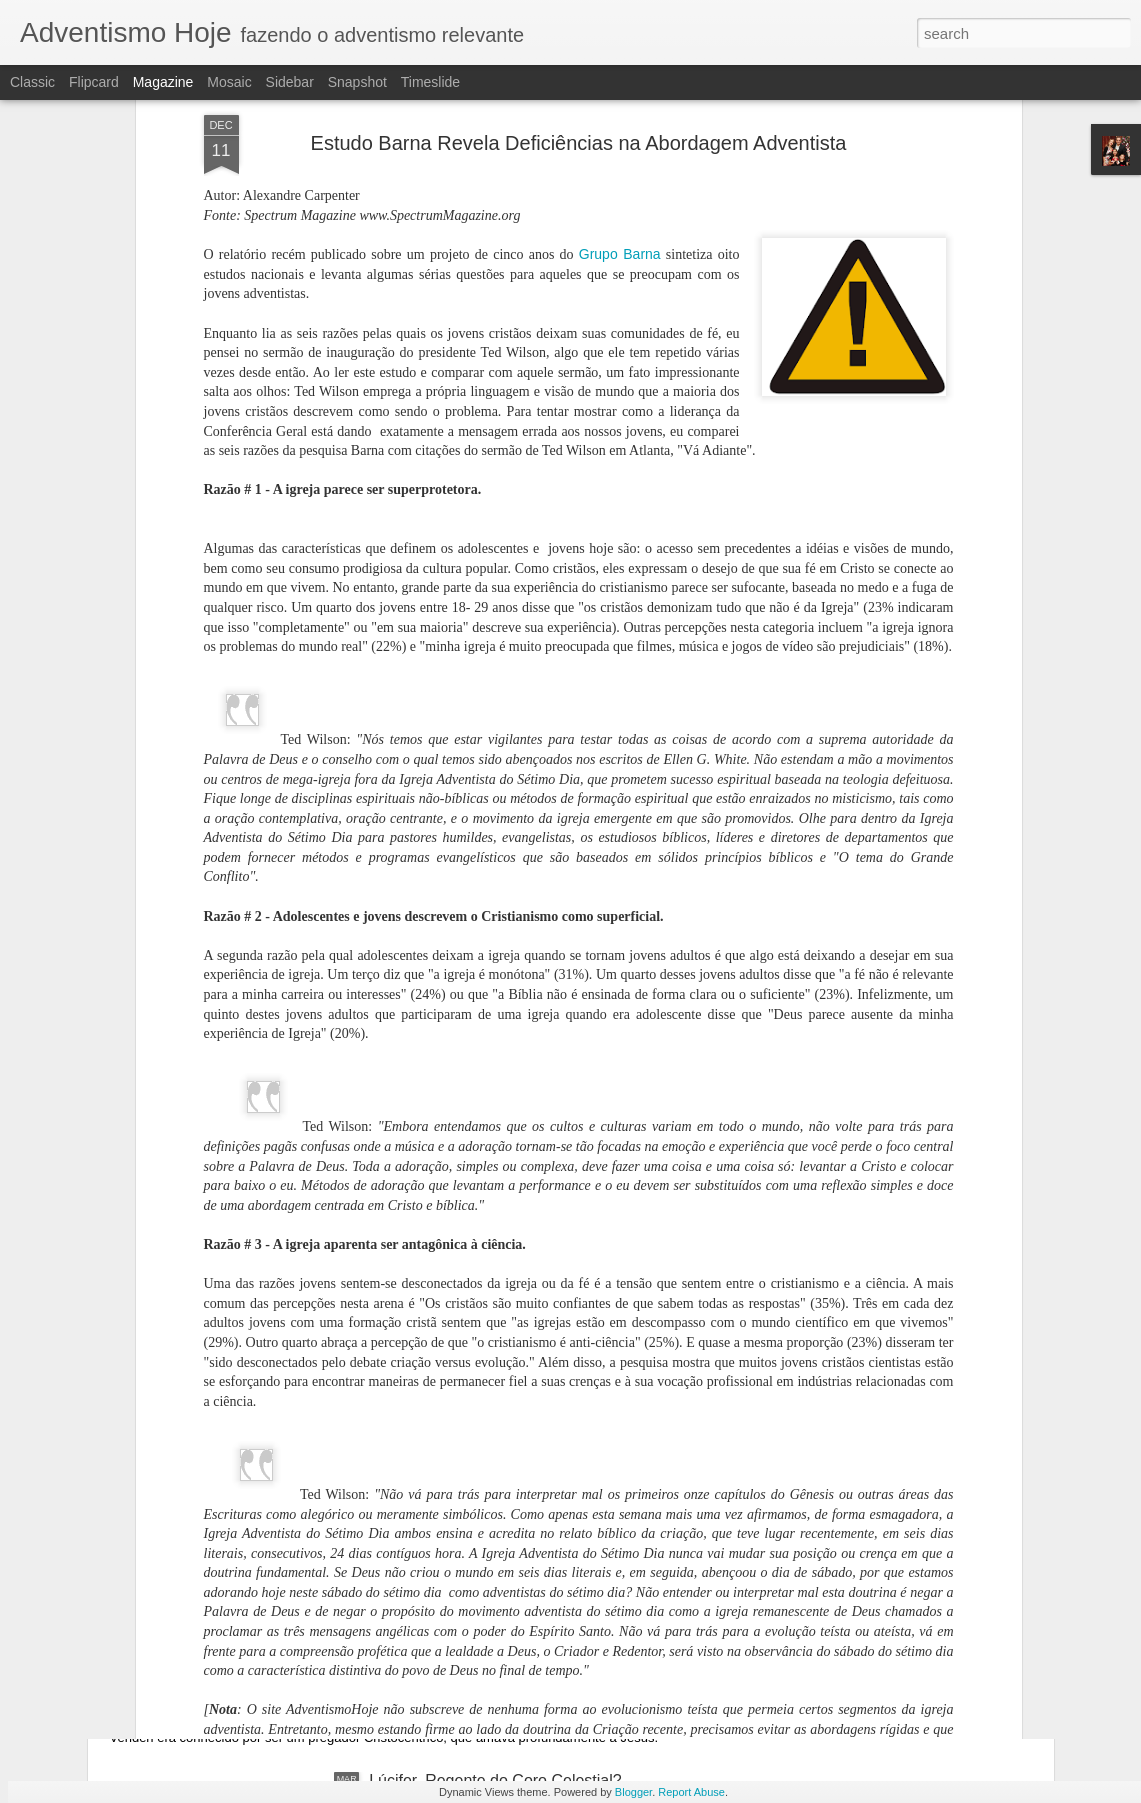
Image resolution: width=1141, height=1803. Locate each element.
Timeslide (430, 82)
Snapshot (357, 82)
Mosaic (229, 82)
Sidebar (290, 82)
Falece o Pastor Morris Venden (255, 1641)
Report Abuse (691, 1792)
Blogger (633, 1792)
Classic (32, 82)
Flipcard (94, 82)
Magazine (163, 82)
